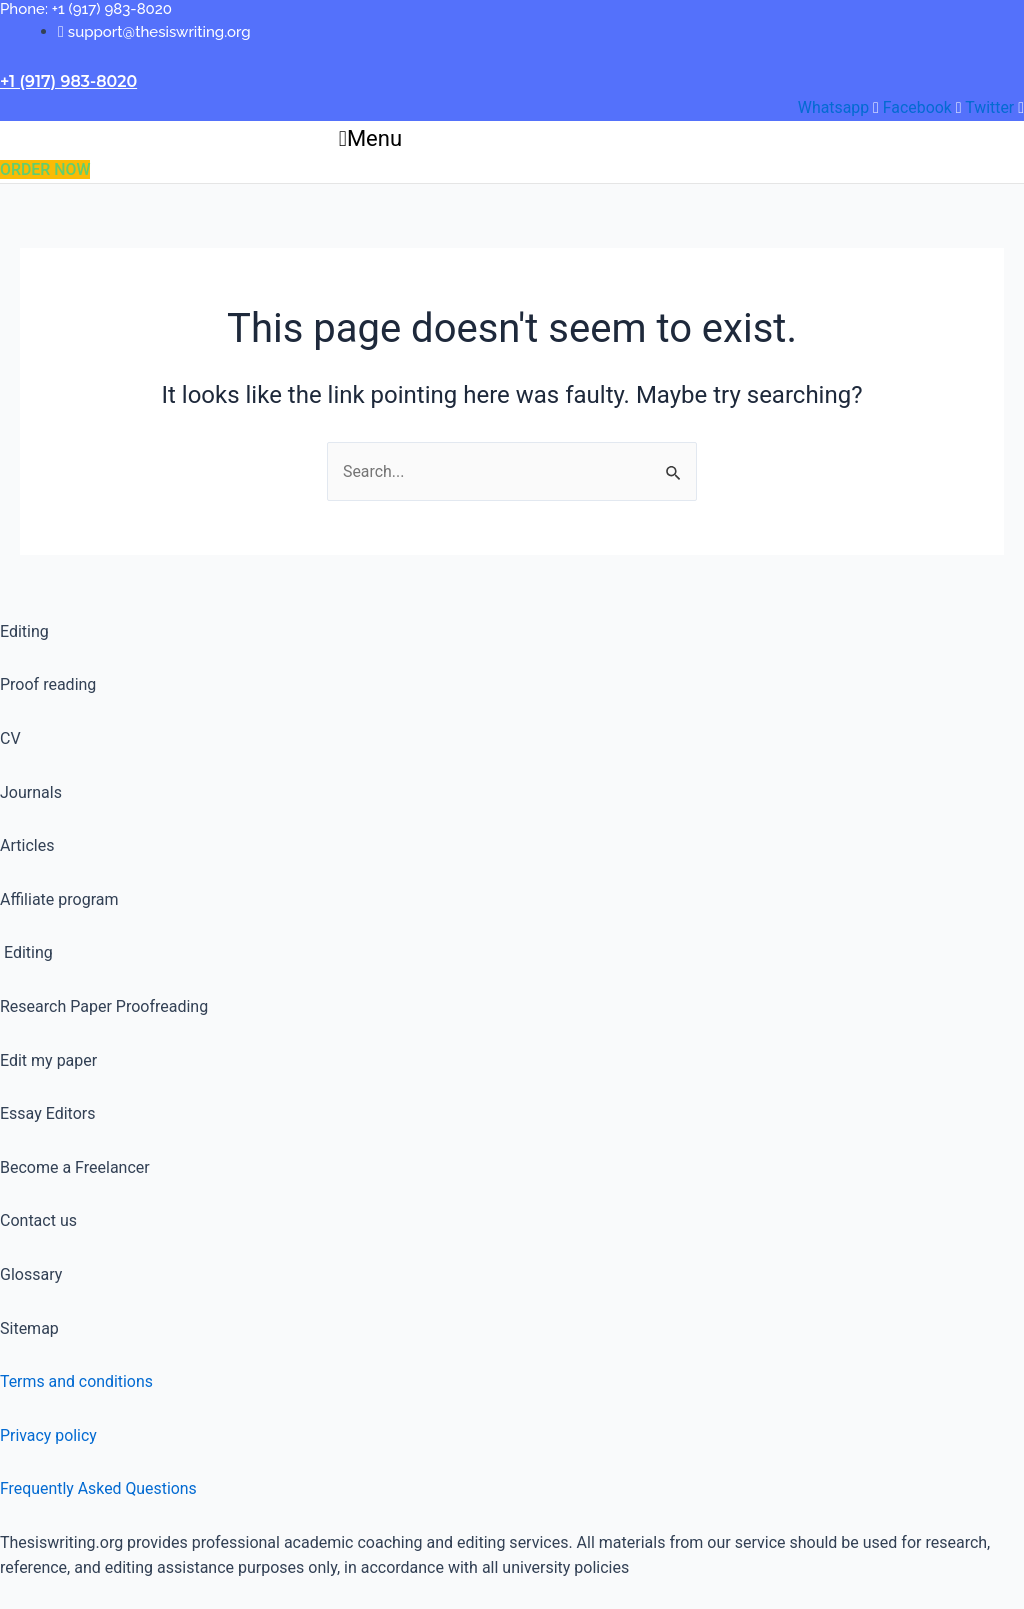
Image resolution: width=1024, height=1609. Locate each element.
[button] (370, 139)
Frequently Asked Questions (99, 1488)
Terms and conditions (77, 1381)
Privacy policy (49, 1435)
